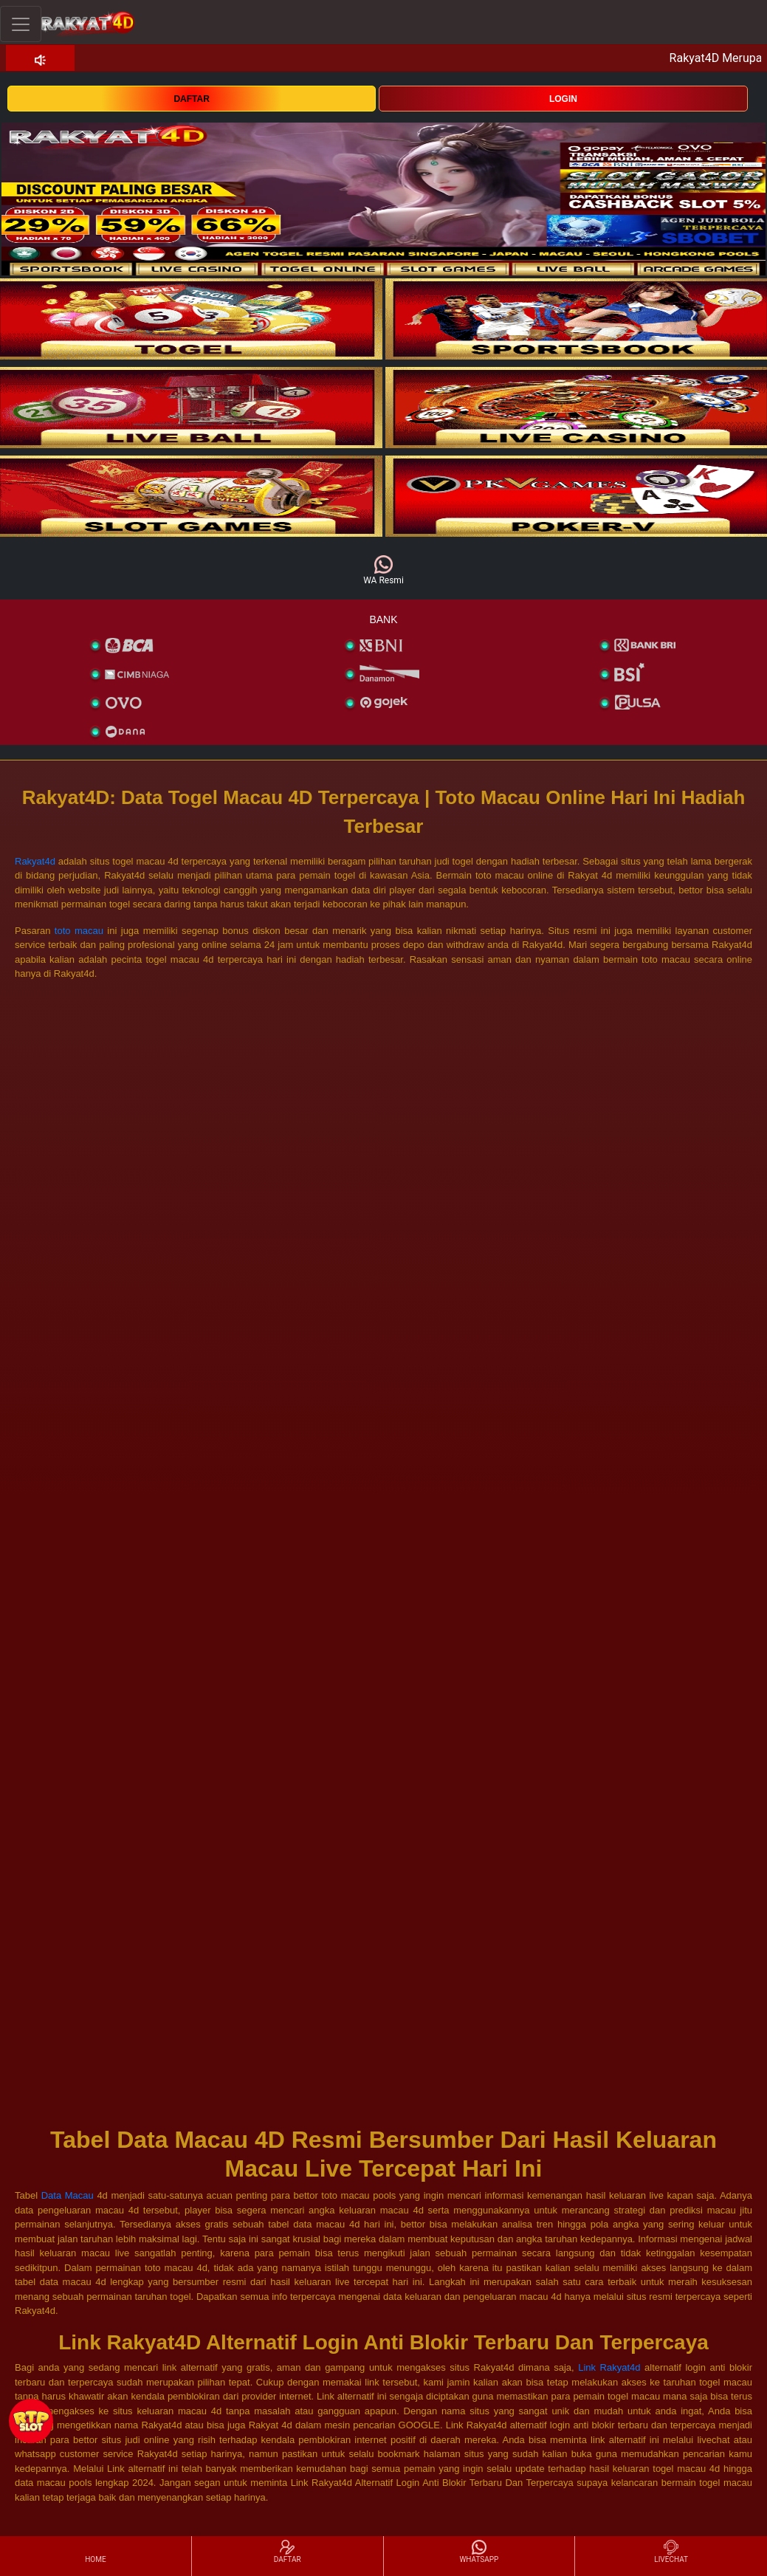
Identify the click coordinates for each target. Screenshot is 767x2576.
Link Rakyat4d (609, 2367)
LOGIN (563, 99)
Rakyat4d (35, 861)
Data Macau (69, 2195)
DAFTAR (191, 99)
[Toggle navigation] (20, 24)
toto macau (79, 930)
